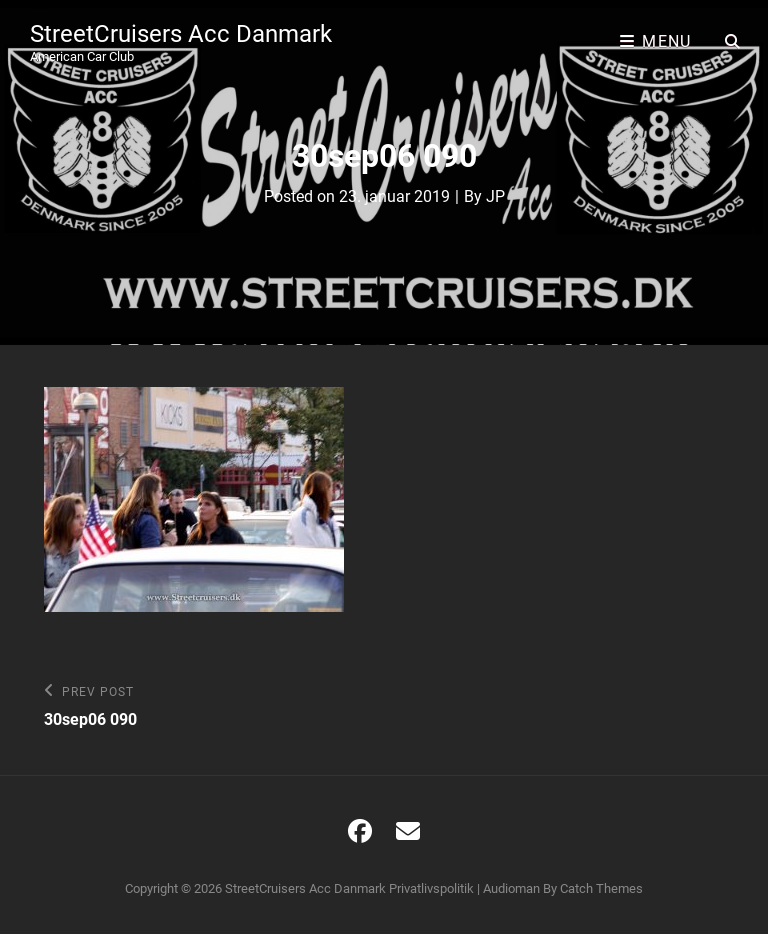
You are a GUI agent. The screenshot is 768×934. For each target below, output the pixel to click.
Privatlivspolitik (431, 888)
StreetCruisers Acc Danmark (181, 34)
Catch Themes (601, 888)
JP (495, 196)
